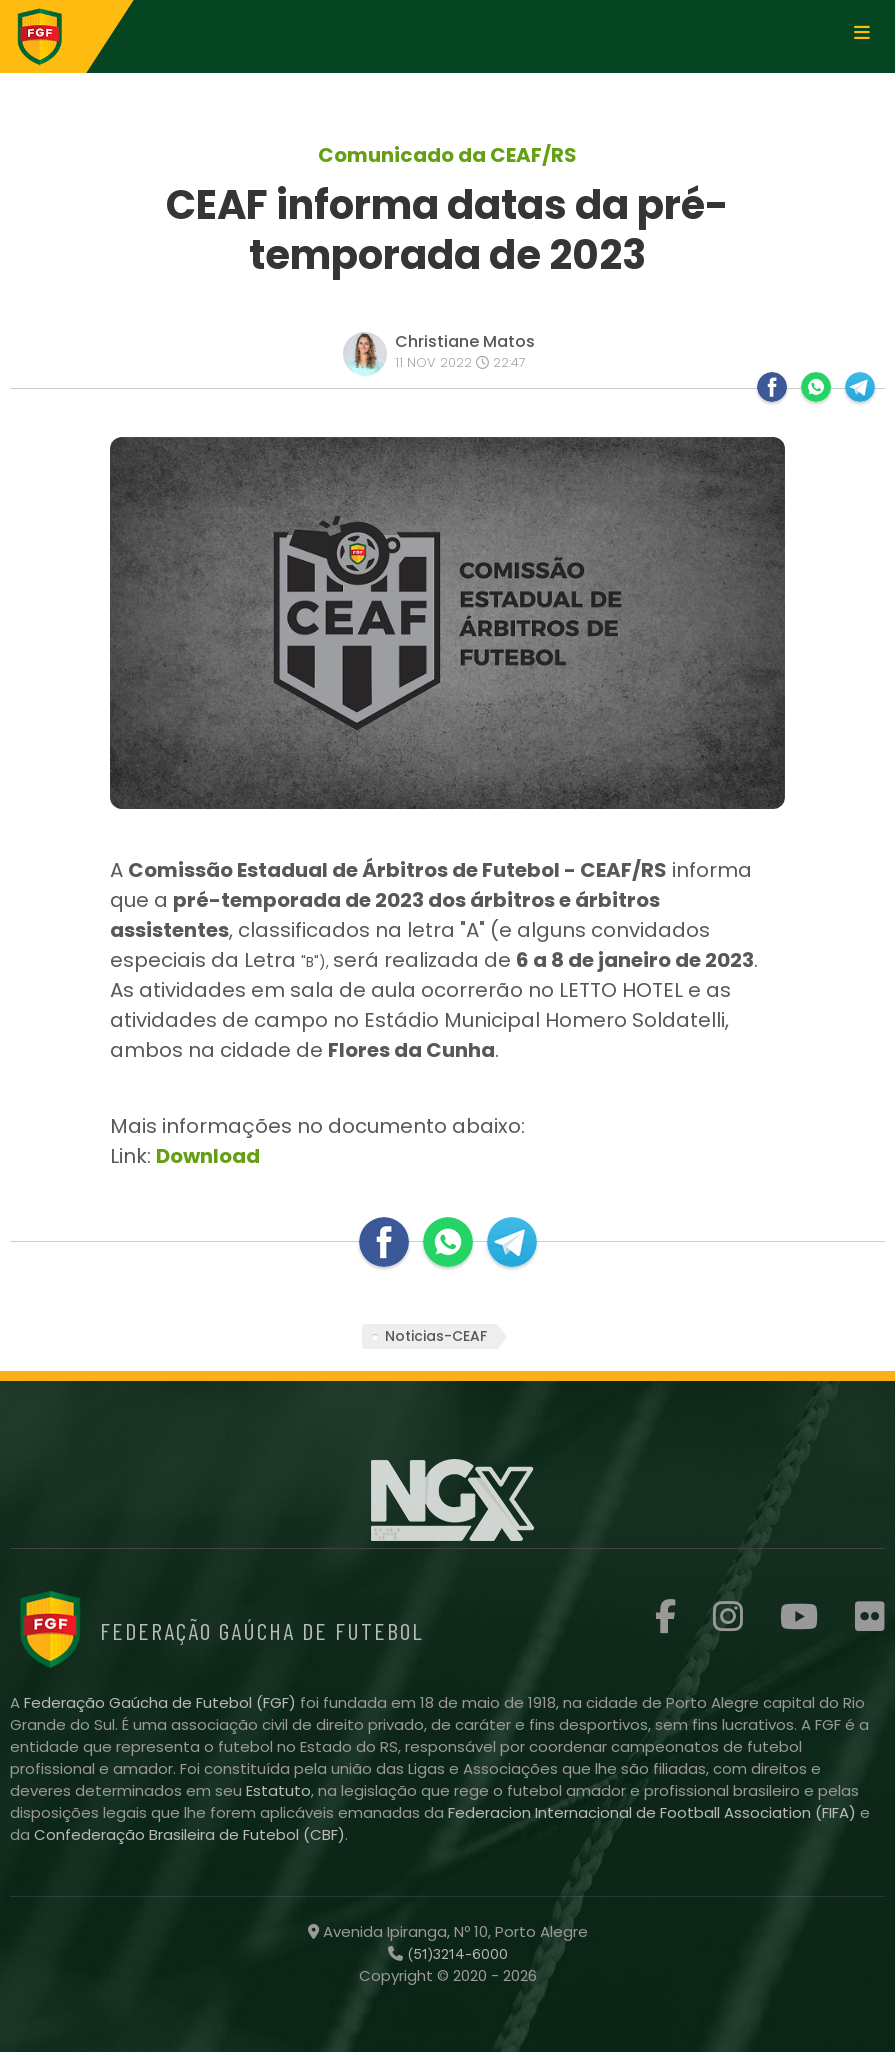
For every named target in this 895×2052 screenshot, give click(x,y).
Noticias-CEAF (436, 1336)
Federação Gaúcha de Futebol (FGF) (162, 1702)
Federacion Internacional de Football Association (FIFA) (654, 1812)
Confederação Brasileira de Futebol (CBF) (189, 1834)
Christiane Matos (465, 341)
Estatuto (278, 1790)
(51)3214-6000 (455, 1954)
